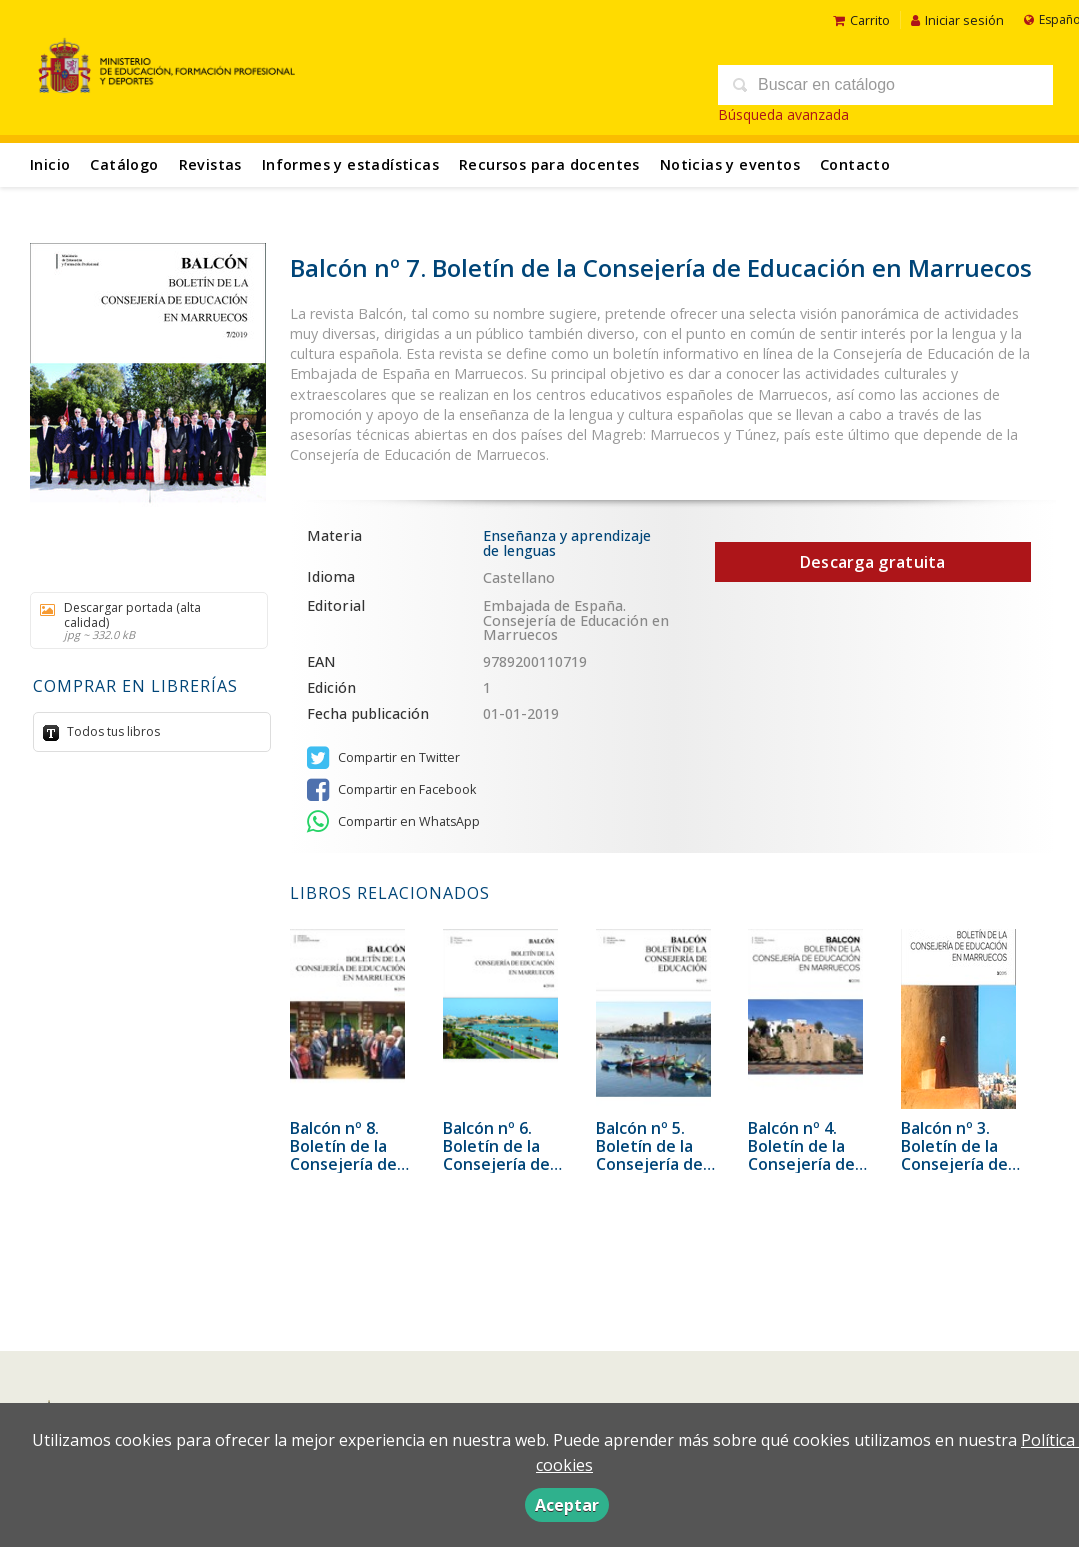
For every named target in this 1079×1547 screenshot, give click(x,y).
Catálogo (124, 164)
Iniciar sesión (957, 20)
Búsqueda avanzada (783, 114)
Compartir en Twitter (383, 758)
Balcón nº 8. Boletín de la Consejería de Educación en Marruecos (343, 1164)
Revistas (210, 164)
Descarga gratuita (873, 562)
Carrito (861, 20)
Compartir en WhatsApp (393, 822)
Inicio (50, 164)
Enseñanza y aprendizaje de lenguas (567, 542)
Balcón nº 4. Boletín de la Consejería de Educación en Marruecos (801, 1164)
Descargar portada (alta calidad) (142, 620)
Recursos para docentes (549, 164)
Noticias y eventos (730, 164)
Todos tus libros (112, 731)
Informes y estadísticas (350, 164)
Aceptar (567, 1505)
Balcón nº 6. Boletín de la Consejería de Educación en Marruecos (496, 1164)
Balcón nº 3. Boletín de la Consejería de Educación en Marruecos (954, 1164)
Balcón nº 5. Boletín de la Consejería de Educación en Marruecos (649, 1164)
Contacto (855, 164)
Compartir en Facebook (391, 790)
